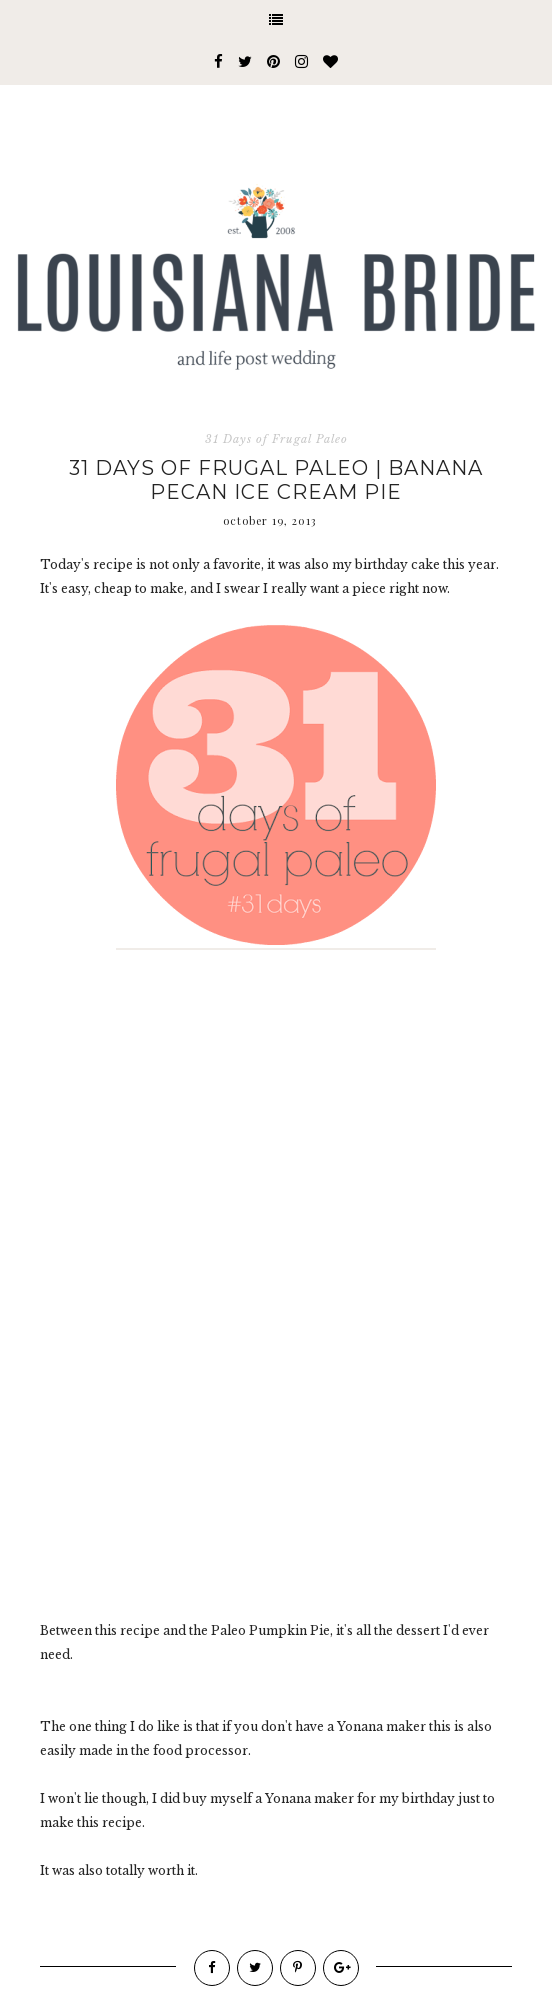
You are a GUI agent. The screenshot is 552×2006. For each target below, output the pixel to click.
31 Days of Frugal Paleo (276, 439)
